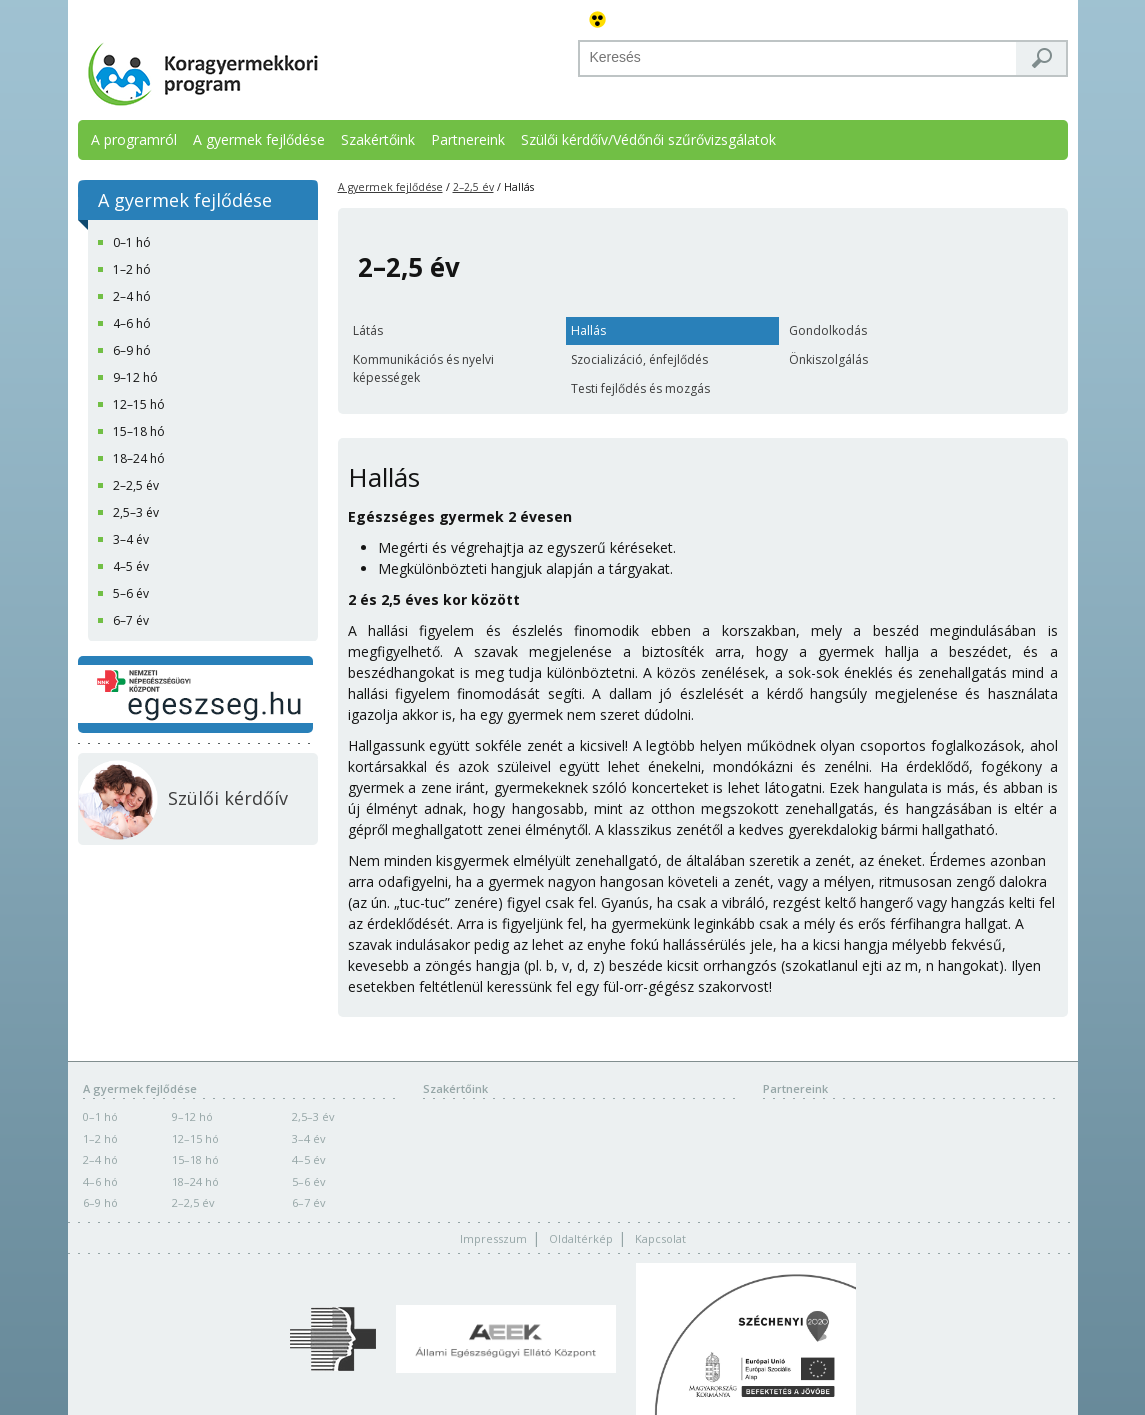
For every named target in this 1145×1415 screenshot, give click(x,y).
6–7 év (309, 1202)
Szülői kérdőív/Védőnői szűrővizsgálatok (648, 139)
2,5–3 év (313, 1116)
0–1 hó (100, 1116)
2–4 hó (100, 1159)
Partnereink (468, 139)
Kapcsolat (660, 1238)
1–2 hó (100, 1138)
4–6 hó (100, 1181)
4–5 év (309, 1159)
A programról (134, 139)
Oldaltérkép (581, 1238)
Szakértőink (378, 139)
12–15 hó (195, 1138)
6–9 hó (100, 1202)
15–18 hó (195, 1159)
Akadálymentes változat (598, 20)
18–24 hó (195, 1181)
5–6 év (309, 1181)
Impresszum (493, 1238)
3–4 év (309, 1138)
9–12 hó (192, 1116)
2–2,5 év (473, 187)
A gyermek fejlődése (259, 139)
